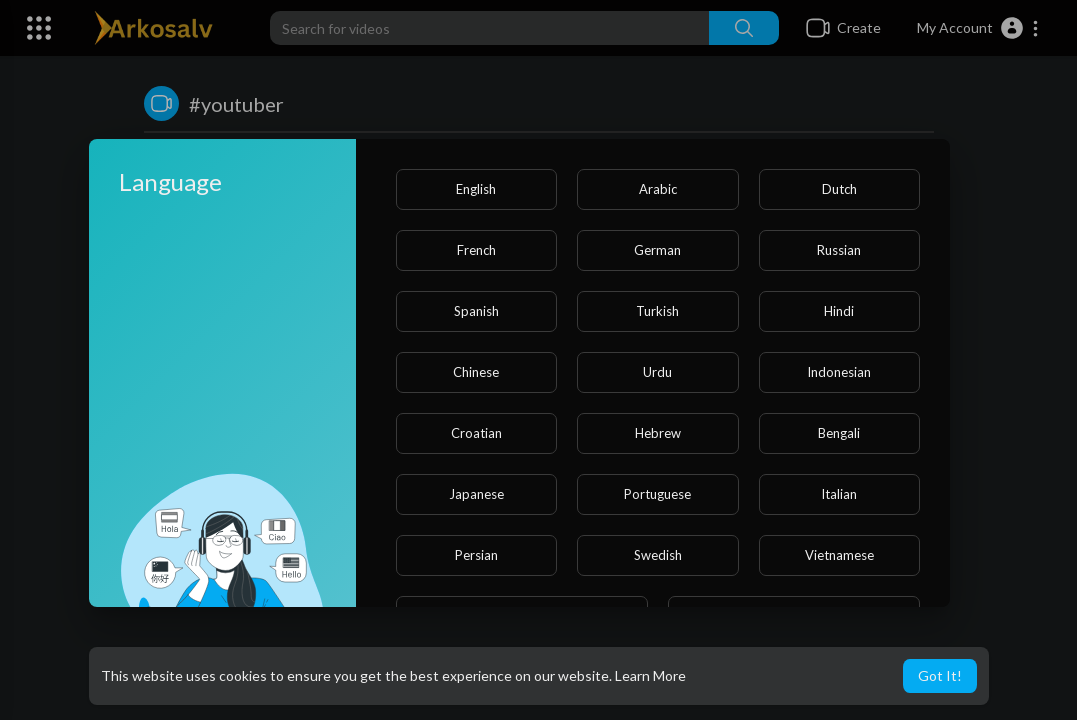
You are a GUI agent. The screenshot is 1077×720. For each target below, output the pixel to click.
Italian (839, 494)
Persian (476, 555)
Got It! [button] (940, 675)
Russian (839, 250)
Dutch (839, 189)
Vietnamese (839, 555)
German (657, 250)
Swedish (658, 555)
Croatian (476, 433)
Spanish (476, 311)
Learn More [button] (650, 675)
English (476, 189)
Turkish (657, 311)
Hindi (839, 311)
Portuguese (657, 494)
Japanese (476, 494)
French (476, 250)
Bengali (839, 433)
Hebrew (658, 433)
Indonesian (839, 372)
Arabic (658, 189)
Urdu (657, 372)
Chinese (476, 372)
